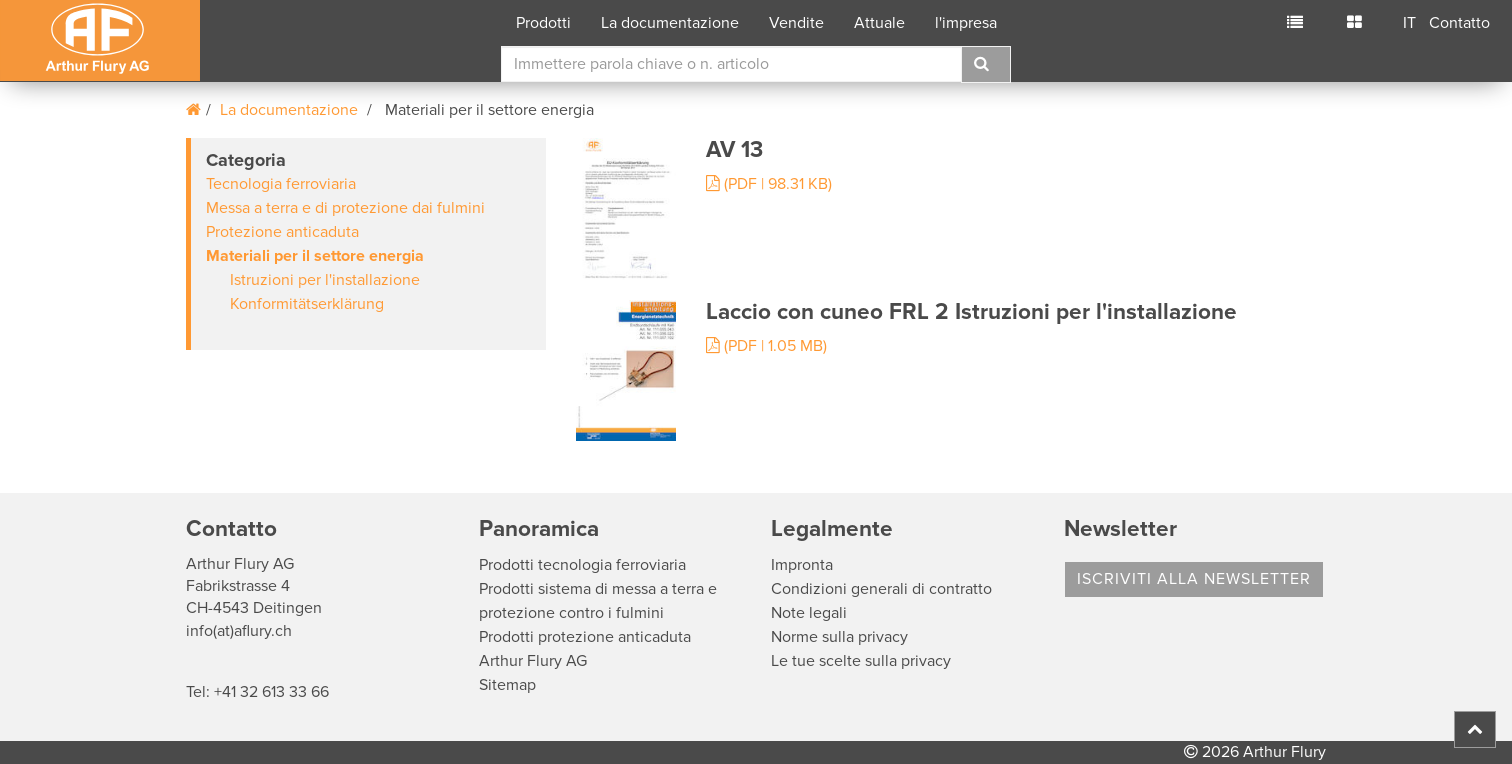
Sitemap (507, 685)
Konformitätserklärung (307, 304)
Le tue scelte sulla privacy (861, 661)
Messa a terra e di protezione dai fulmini (345, 208)
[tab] (366, 244)
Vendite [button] (796, 23)
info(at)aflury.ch (239, 631)
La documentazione (289, 110)
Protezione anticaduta (282, 232)
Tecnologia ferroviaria (281, 184)
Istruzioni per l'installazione (325, 280)
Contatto (1459, 23)
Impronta (802, 565)
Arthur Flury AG (533, 661)
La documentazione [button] (670, 23)
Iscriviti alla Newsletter (1194, 579)
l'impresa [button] (966, 23)
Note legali (809, 613)
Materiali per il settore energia (315, 256)
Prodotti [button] (543, 23)
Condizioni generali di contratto (881, 589)
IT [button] (1409, 23)
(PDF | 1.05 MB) (766, 346)
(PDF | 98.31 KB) (769, 184)
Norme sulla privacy (839, 637)
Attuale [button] (879, 23)
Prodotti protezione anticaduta (585, 637)
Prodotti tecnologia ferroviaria (582, 565)
